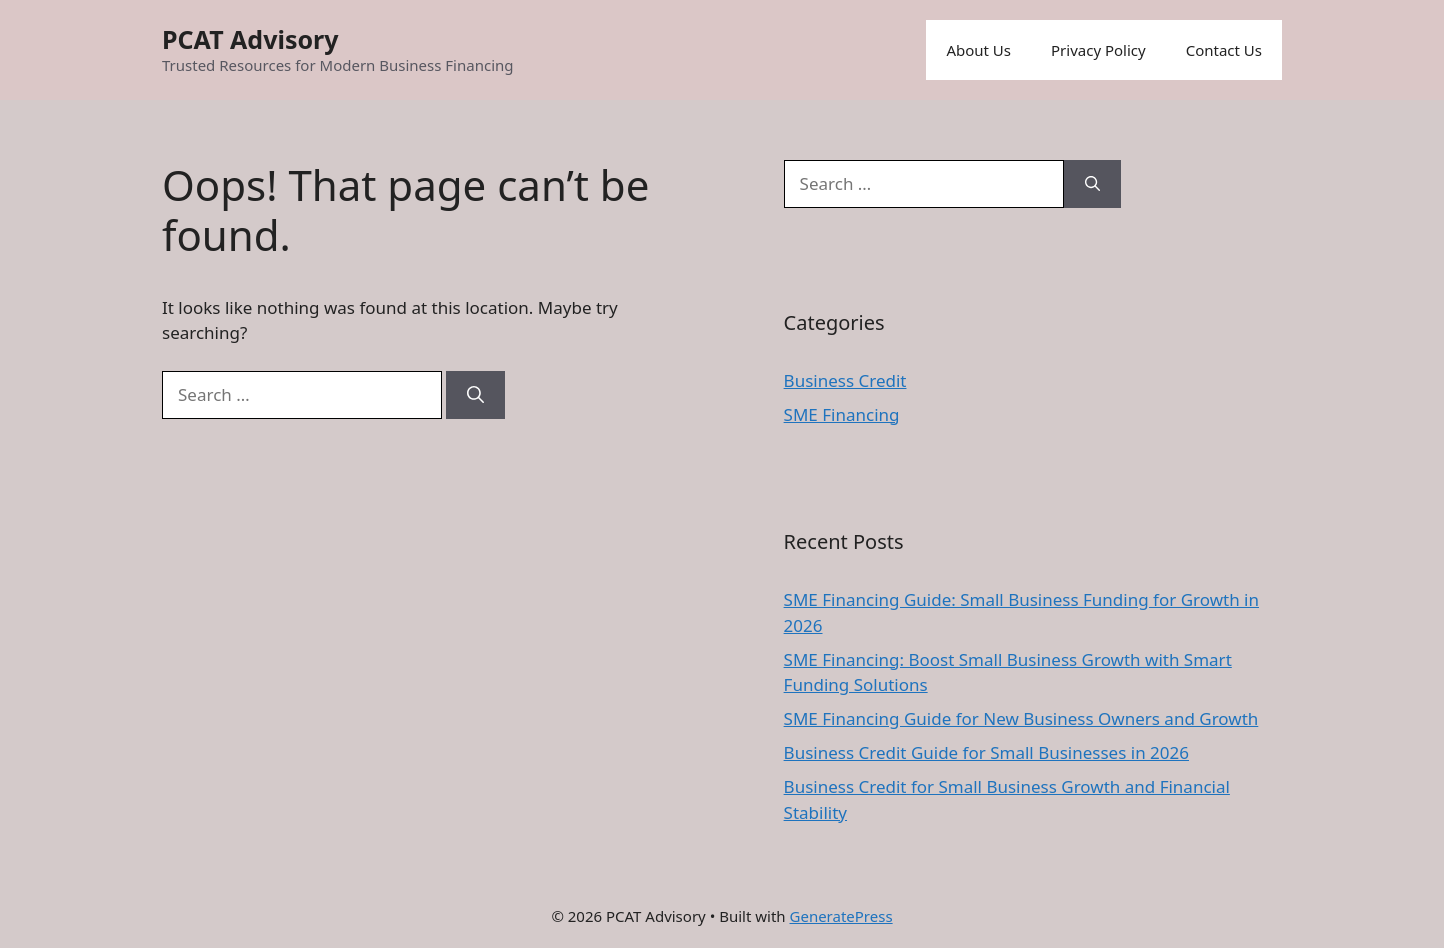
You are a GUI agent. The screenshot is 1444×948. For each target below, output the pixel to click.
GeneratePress (841, 916)
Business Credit (845, 380)
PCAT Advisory (250, 39)
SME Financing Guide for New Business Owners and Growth (1021, 718)
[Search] (475, 395)
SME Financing (842, 414)
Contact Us (1224, 50)
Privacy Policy (1098, 50)
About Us (978, 50)
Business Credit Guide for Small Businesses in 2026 (986, 752)
